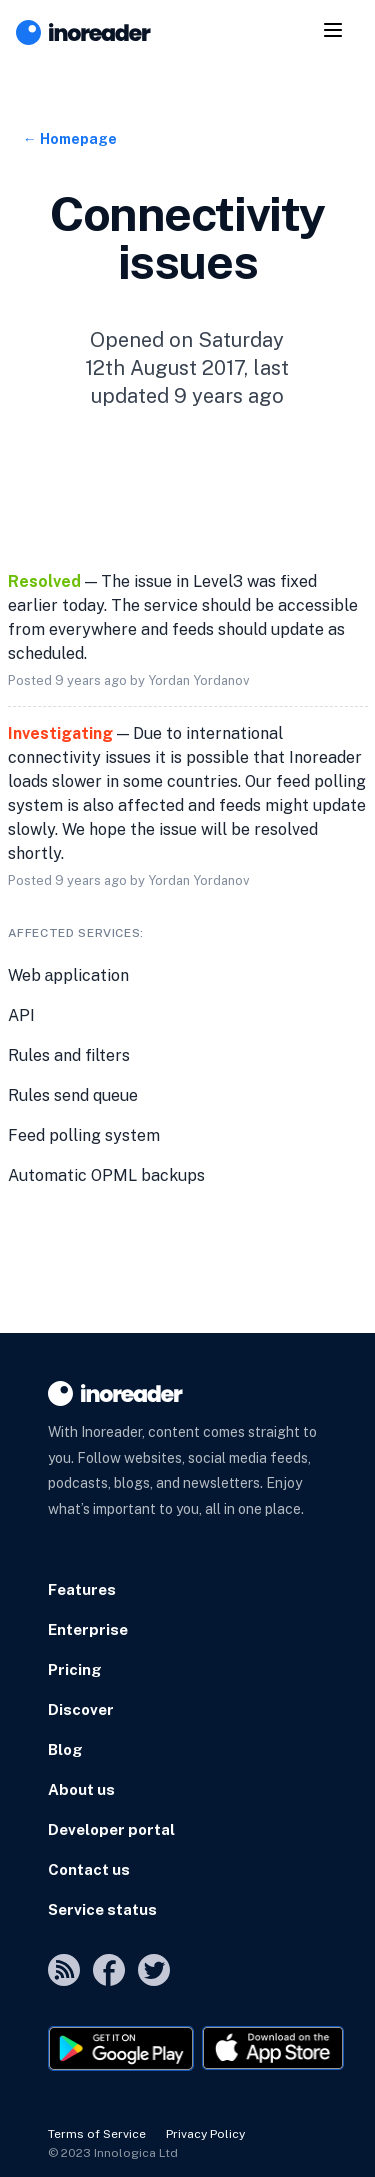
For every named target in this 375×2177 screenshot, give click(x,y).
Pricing (75, 1669)
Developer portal (111, 1829)
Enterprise (88, 1629)
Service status (102, 1909)
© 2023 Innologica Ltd (113, 2153)
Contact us (89, 1869)
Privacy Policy (205, 2134)
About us (81, 1789)
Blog (65, 1749)
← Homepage (70, 139)
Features (82, 1589)
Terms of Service (97, 2134)
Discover (81, 1709)
